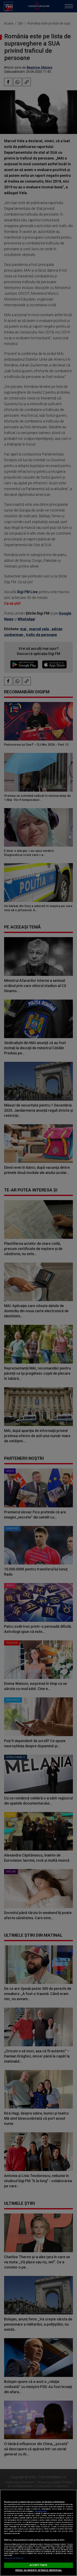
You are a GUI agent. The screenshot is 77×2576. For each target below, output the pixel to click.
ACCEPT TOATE (38, 2565)
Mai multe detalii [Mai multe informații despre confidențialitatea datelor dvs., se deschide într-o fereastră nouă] (41, 2511)
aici (38, 2525)
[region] (38, 2533)
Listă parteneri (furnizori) (13, 2558)
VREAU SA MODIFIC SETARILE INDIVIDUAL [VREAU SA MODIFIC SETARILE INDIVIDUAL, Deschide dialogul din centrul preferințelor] (38, 2570)
